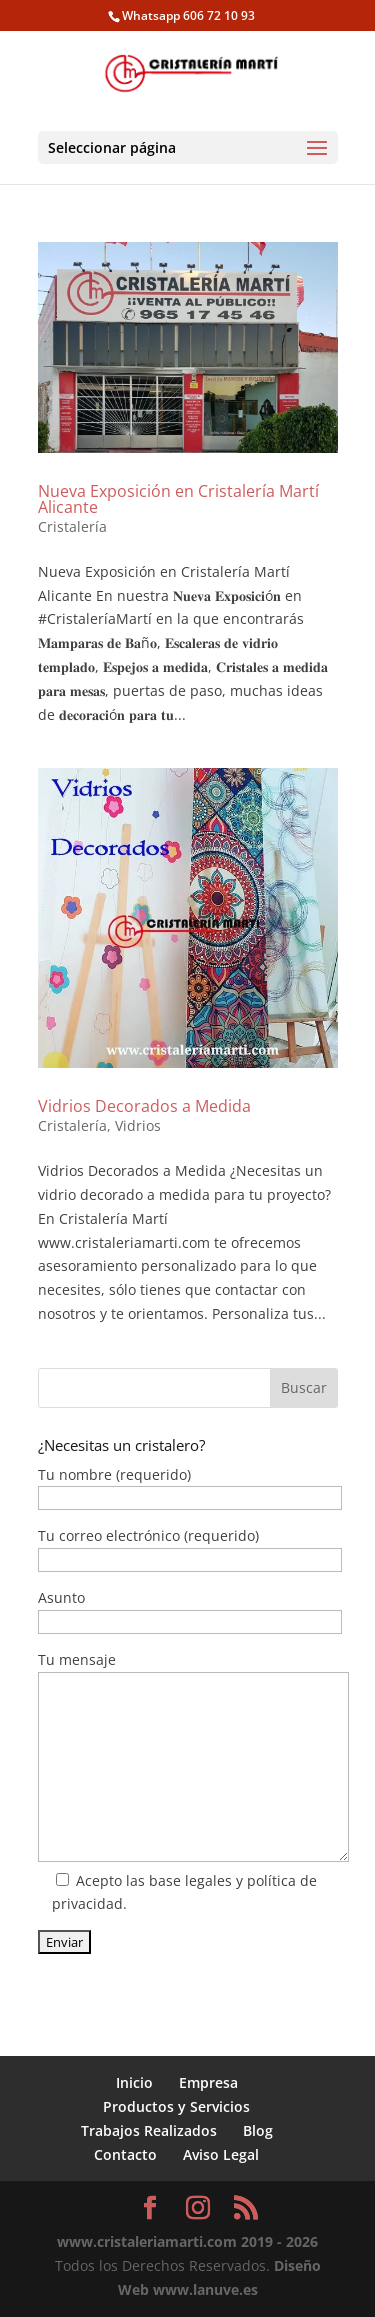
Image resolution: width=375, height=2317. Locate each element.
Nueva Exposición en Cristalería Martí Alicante (178, 499)
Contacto (125, 2154)
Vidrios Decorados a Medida (144, 1106)
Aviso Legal (221, 2154)
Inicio (134, 2082)
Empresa (208, 2082)
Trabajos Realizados (149, 2130)
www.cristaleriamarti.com (147, 2241)
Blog (258, 2130)
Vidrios (138, 1125)
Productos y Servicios (176, 2106)
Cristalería (72, 526)
